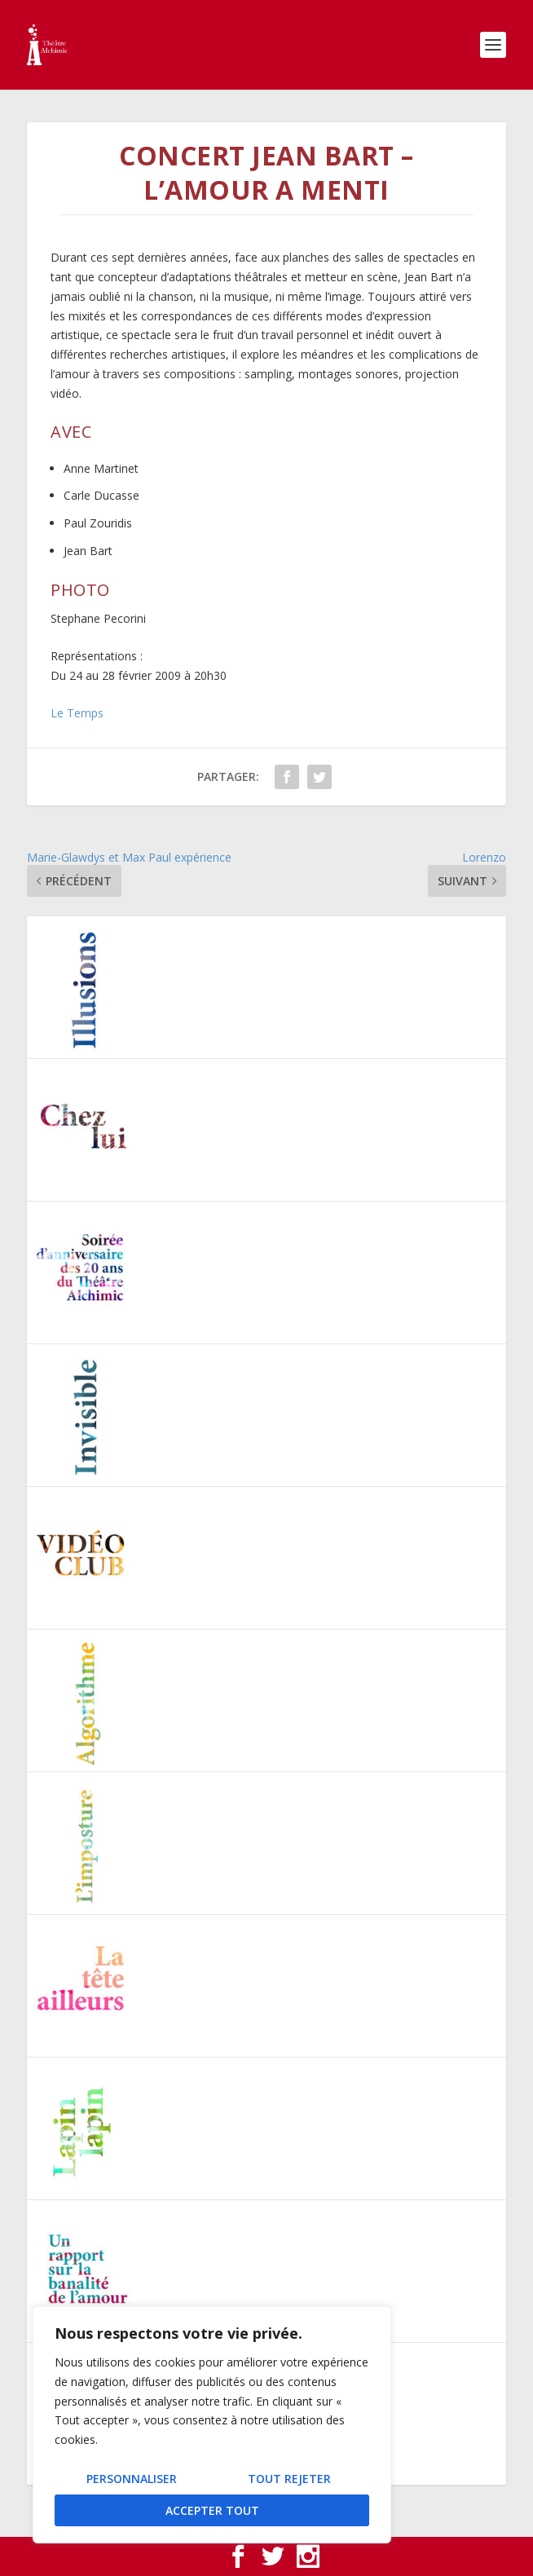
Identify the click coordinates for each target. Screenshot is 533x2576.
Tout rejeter (289, 2478)
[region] (212, 2424)
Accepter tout (212, 2510)
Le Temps (77, 713)
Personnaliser (131, 2478)
